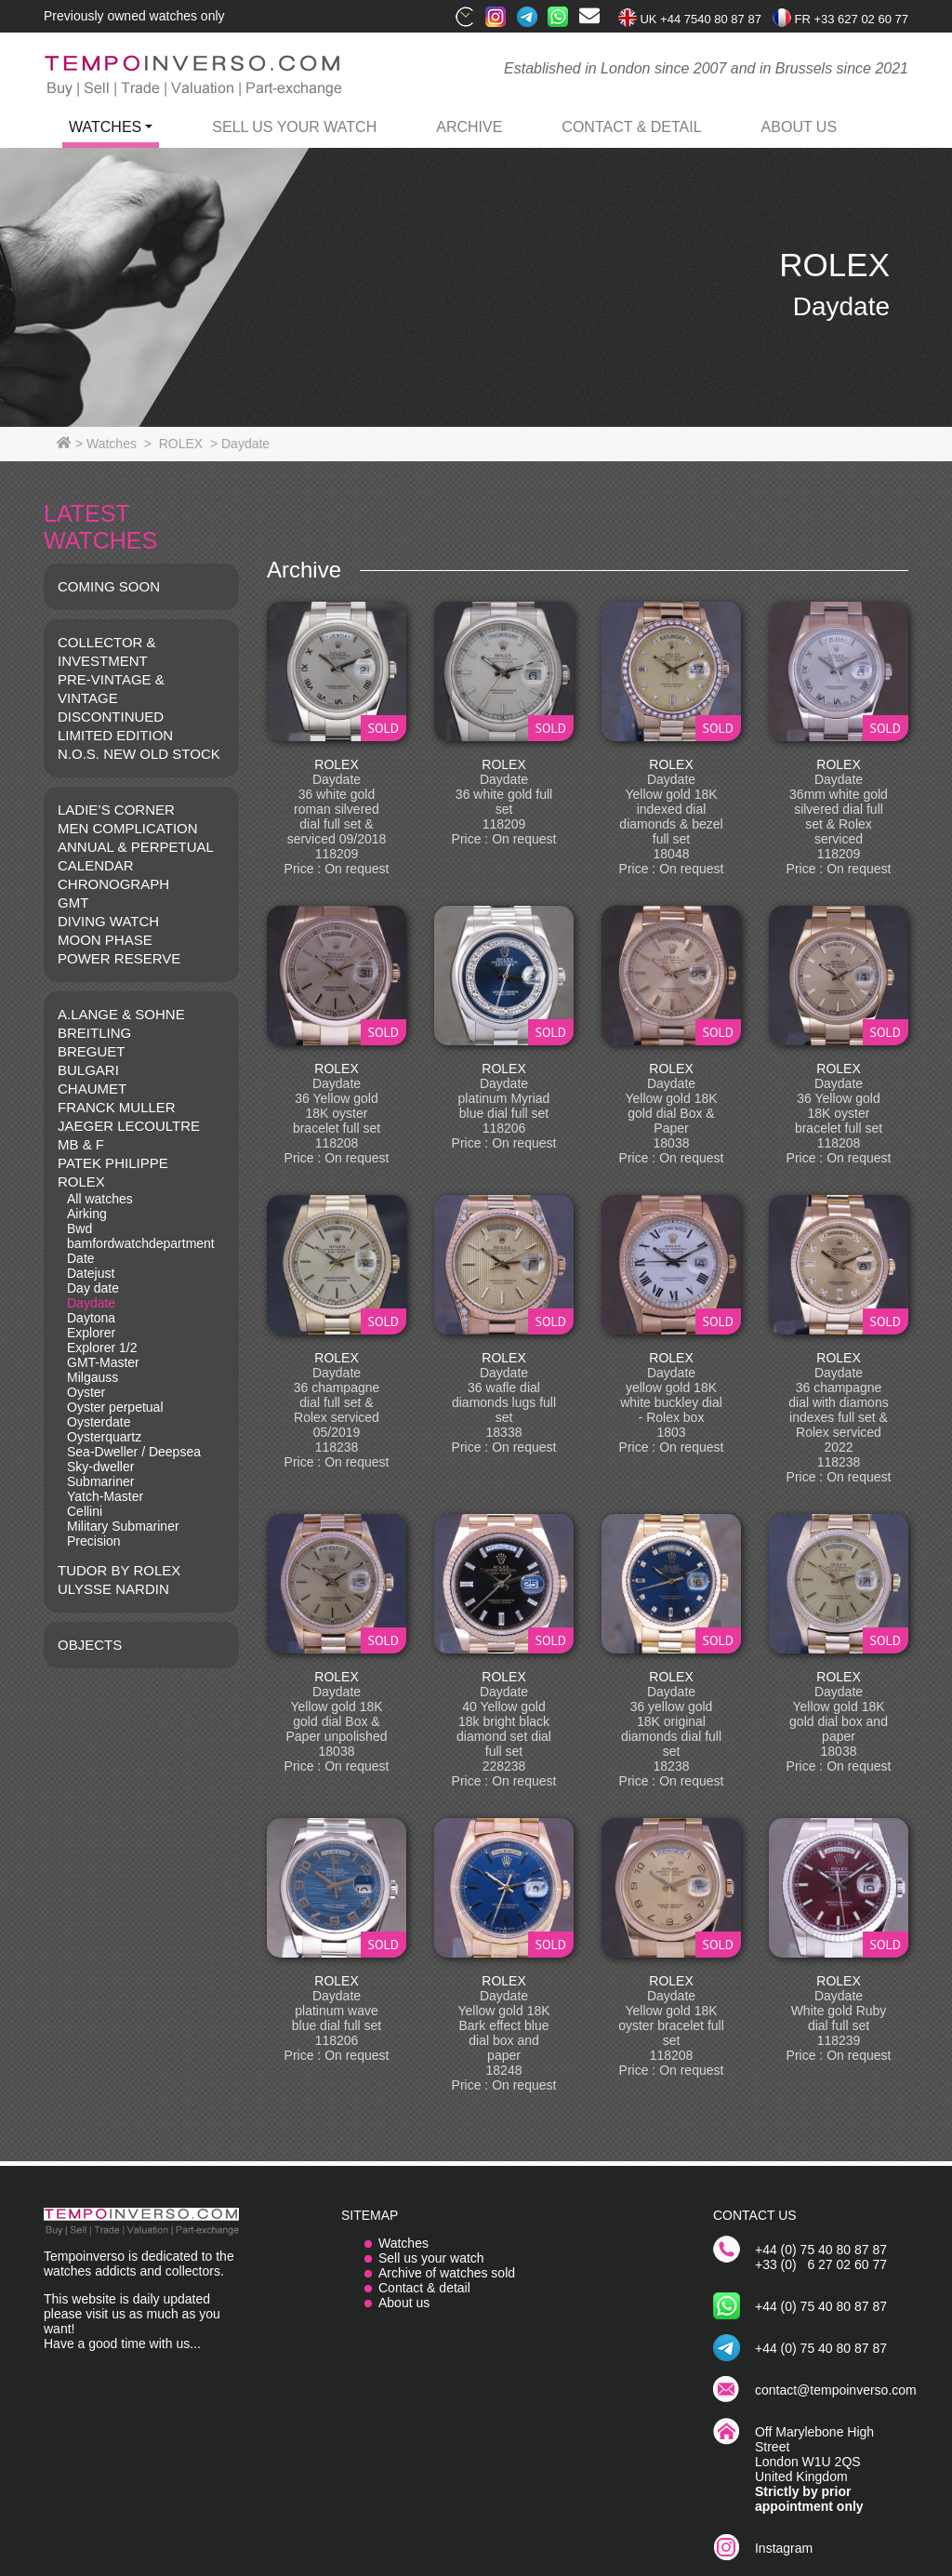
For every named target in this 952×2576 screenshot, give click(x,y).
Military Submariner (123, 1526)
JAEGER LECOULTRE (129, 1126)
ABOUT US (799, 127)
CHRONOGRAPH (113, 884)
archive (469, 127)
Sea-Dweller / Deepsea (134, 1451)
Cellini (84, 1511)
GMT (73, 902)
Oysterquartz (104, 1436)
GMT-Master (103, 1362)
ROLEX (81, 1181)
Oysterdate (98, 1421)
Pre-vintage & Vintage (111, 688)
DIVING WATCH (108, 921)
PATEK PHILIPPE (113, 1163)
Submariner (100, 1481)
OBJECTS (90, 1645)
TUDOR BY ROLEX (119, 1570)
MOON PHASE (105, 940)
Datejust (90, 1273)
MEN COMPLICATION (128, 828)
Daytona (91, 1317)
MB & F (81, 1144)
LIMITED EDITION (115, 735)
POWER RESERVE (119, 958)
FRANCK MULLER (117, 1107)
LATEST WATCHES (100, 526)
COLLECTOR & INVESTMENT (107, 651)
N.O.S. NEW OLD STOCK (139, 754)
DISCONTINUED (111, 716)
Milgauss (92, 1377)
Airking (87, 1213)
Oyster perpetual (115, 1407)
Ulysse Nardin (113, 1589)
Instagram (784, 2548)
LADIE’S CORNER (116, 809)
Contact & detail (424, 2287)
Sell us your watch (294, 127)
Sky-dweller (100, 1466)
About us (404, 2302)
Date (81, 1258)
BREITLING (94, 1033)
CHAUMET (92, 1088)
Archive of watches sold (446, 2272)
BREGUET (92, 1051)
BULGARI (88, 1070)
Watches (403, 2243)
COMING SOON (109, 586)
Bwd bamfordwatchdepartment (141, 1236)
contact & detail (631, 127)
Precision (94, 1541)
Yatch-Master (105, 1496)
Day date (93, 1288)
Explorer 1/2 (102, 1347)
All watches (100, 1198)
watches (105, 127)
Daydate (91, 1302)
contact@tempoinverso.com (836, 2390)
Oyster (86, 1392)
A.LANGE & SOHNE (121, 1014)
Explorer (91, 1332)
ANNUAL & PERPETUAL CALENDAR (135, 856)
